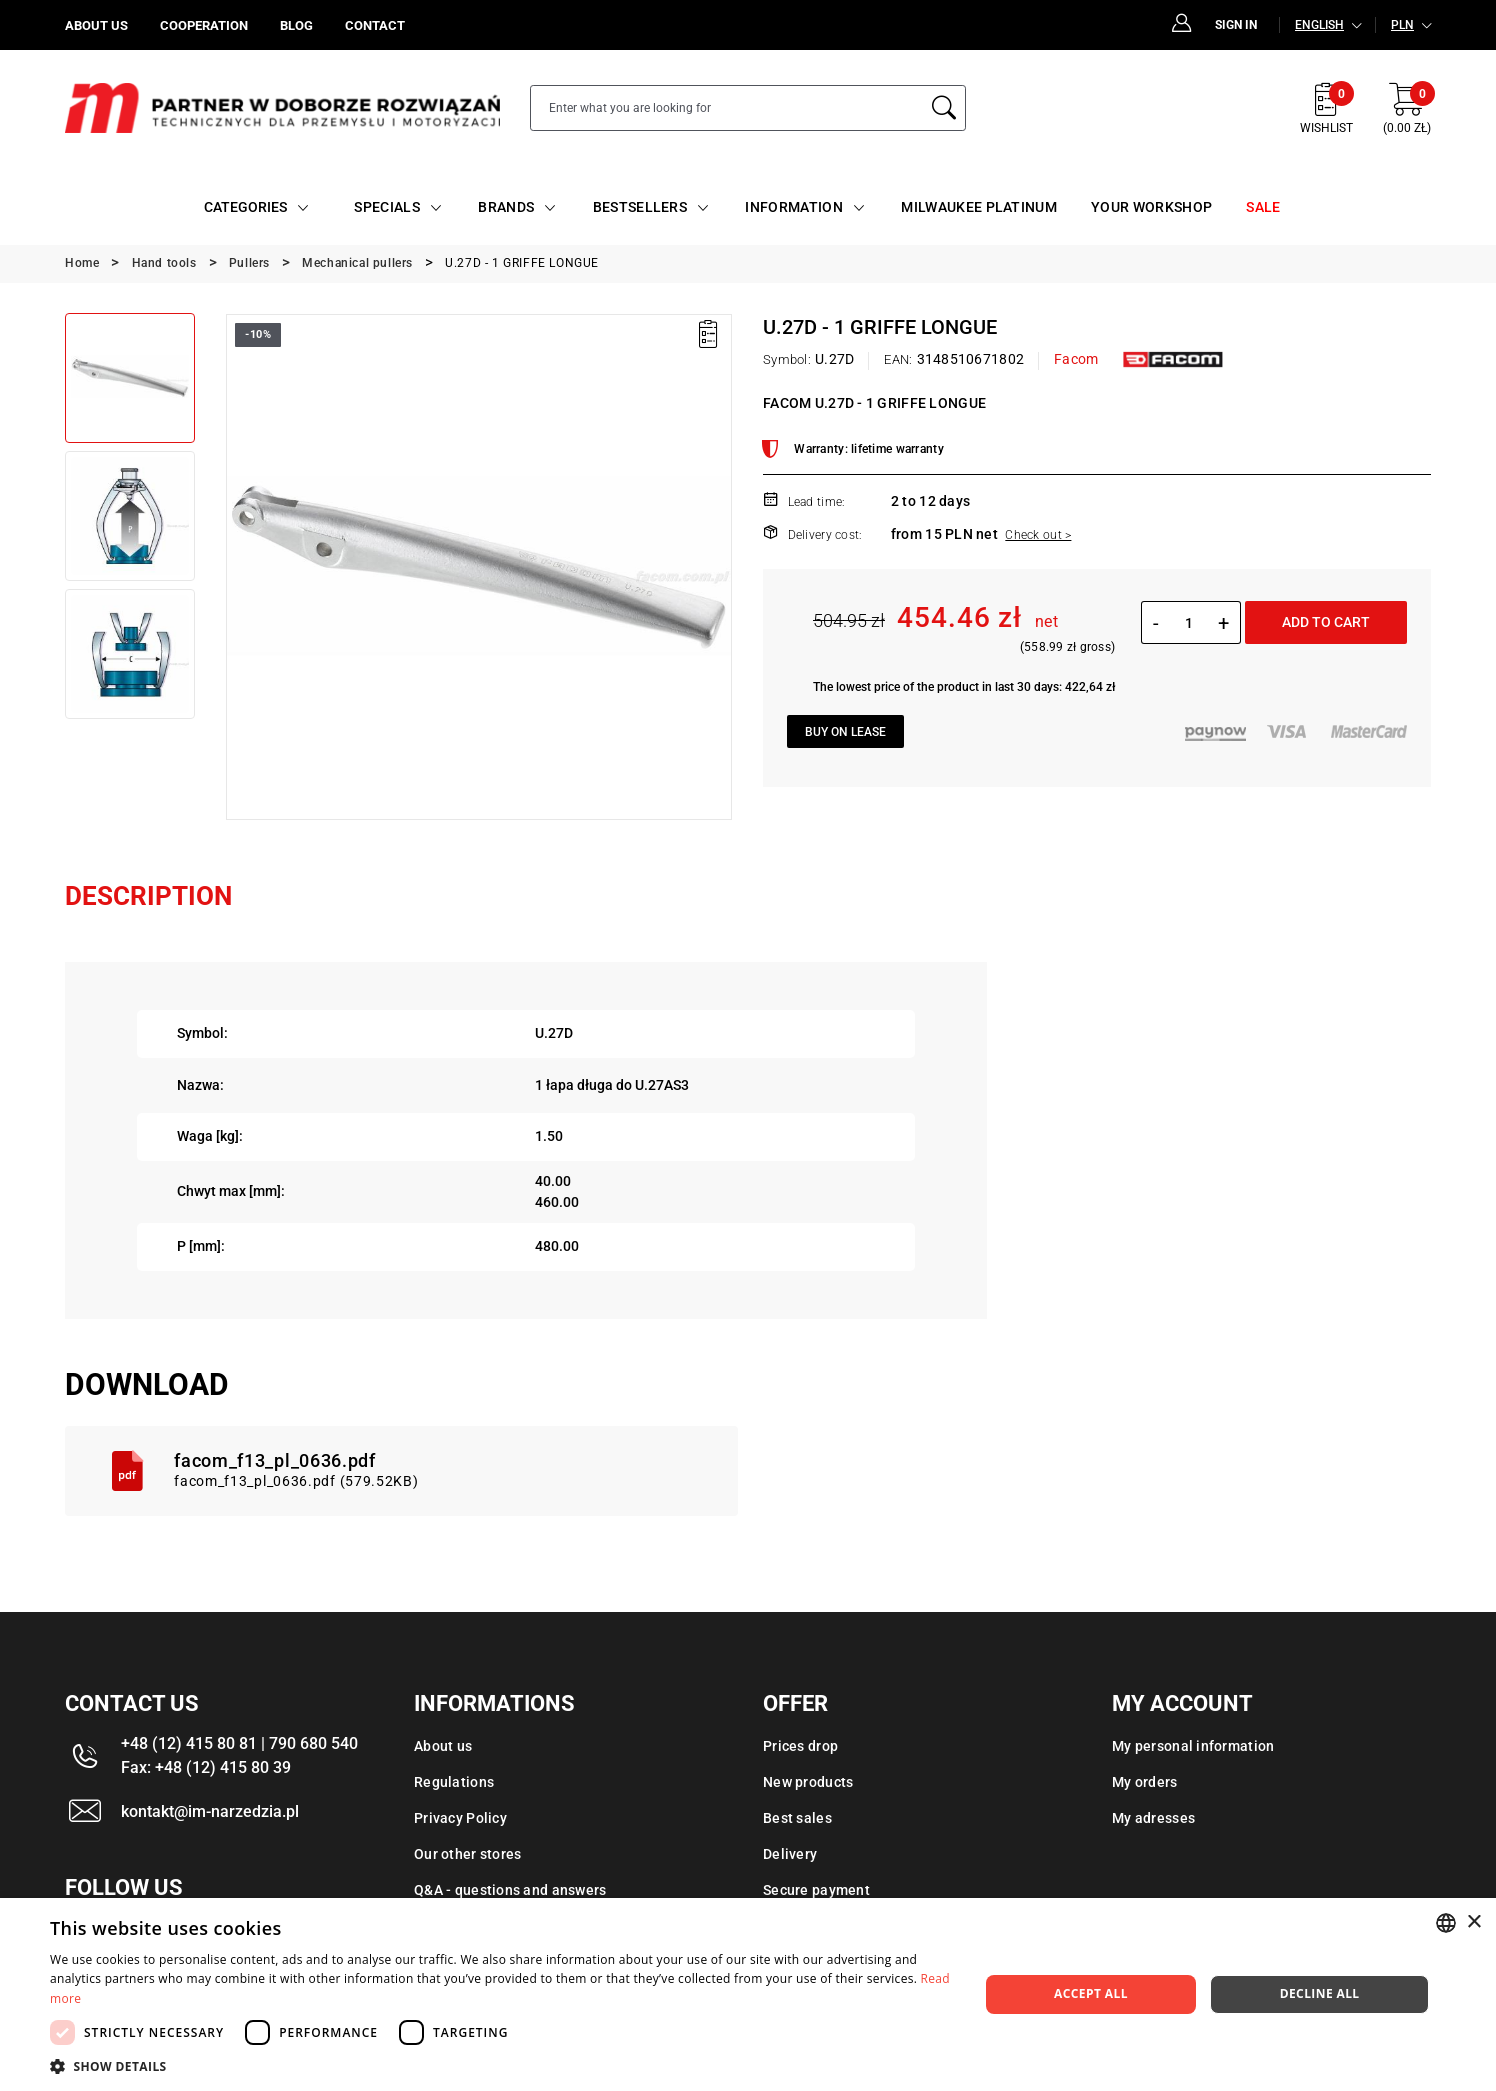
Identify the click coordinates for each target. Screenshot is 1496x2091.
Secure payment (816, 1890)
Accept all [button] (1091, 1993)
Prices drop (800, 1746)
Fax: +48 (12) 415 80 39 (206, 1767)
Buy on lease (845, 732)
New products (808, 1782)
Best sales (797, 1818)
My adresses (1153, 1818)
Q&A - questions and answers (510, 1890)
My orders (1145, 1782)
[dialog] (748, 1994)
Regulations (454, 1782)
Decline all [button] (1320, 1993)
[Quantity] (1188, 623)
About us (443, 1746)
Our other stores (467, 1854)
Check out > (1038, 535)
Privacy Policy (460, 1818)
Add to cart (1326, 622)
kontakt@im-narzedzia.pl (210, 1811)
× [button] (1473, 1922)
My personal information (1193, 1746)
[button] (500, 2066)
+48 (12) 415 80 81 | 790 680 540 (239, 1743)
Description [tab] (148, 896)
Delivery (790, 1854)
